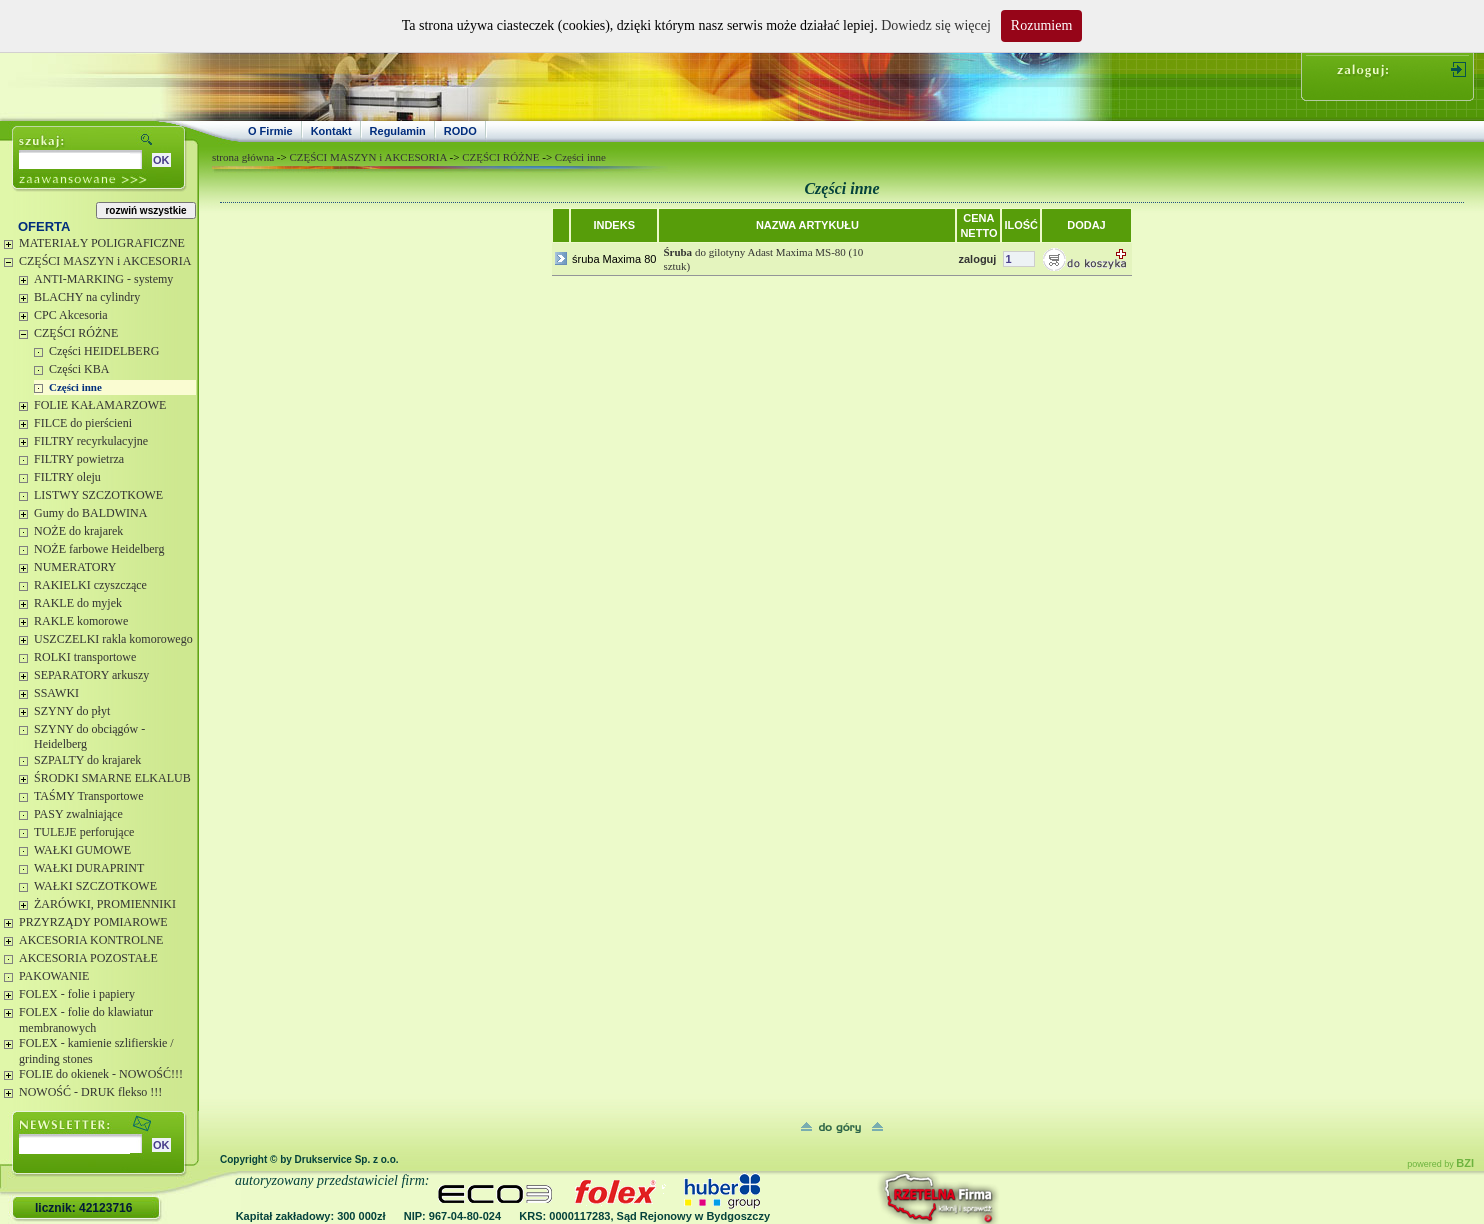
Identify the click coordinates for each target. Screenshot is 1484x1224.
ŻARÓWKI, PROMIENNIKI (105, 904)
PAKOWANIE (54, 976)
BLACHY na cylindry (87, 297)
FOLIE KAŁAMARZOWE (100, 405)
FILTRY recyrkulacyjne (91, 441)
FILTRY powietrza (79, 459)
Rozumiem (1041, 25)
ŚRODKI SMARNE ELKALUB (112, 778)
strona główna (243, 157)
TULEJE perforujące (84, 832)
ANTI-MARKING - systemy (103, 279)
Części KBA (79, 369)
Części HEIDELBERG (104, 351)
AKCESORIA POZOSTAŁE (88, 958)
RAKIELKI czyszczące (90, 585)
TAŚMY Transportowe (89, 796)
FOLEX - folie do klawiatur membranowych (86, 1020)
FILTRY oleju (67, 477)
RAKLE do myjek (78, 603)
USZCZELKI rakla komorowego (113, 639)
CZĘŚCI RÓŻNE (76, 333)
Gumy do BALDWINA (90, 513)
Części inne (75, 387)
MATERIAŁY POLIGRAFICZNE (102, 243)
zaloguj (977, 259)
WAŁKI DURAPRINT (89, 868)
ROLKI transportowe (85, 657)
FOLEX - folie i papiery (77, 994)
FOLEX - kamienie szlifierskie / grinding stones (96, 1051)
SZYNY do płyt (72, 711)
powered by (1440, 1164)
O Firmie (270, 131)
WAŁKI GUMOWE (82, 850)
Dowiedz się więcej (936, 25)
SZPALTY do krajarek (87, 760)
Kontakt (331, 131)
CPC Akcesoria (71, 315)
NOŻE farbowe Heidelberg (99, 549)
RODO (460, 131)
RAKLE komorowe (81, 621)
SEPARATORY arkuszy (91, 675)
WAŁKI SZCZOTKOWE (95, 886)
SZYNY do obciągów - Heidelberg (89, 737)
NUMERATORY (75, 567)
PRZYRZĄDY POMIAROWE (93, 922)
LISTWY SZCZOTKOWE (98, 495)
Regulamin (398, 131)
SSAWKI (56, 693)
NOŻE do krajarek (78, 531)
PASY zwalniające (78, 814)
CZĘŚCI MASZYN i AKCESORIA (105, 261)
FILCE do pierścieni (83, 423)
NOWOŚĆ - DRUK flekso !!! (90, 1092)
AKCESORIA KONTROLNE (91, 940)
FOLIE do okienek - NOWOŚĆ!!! (101, 1074)
